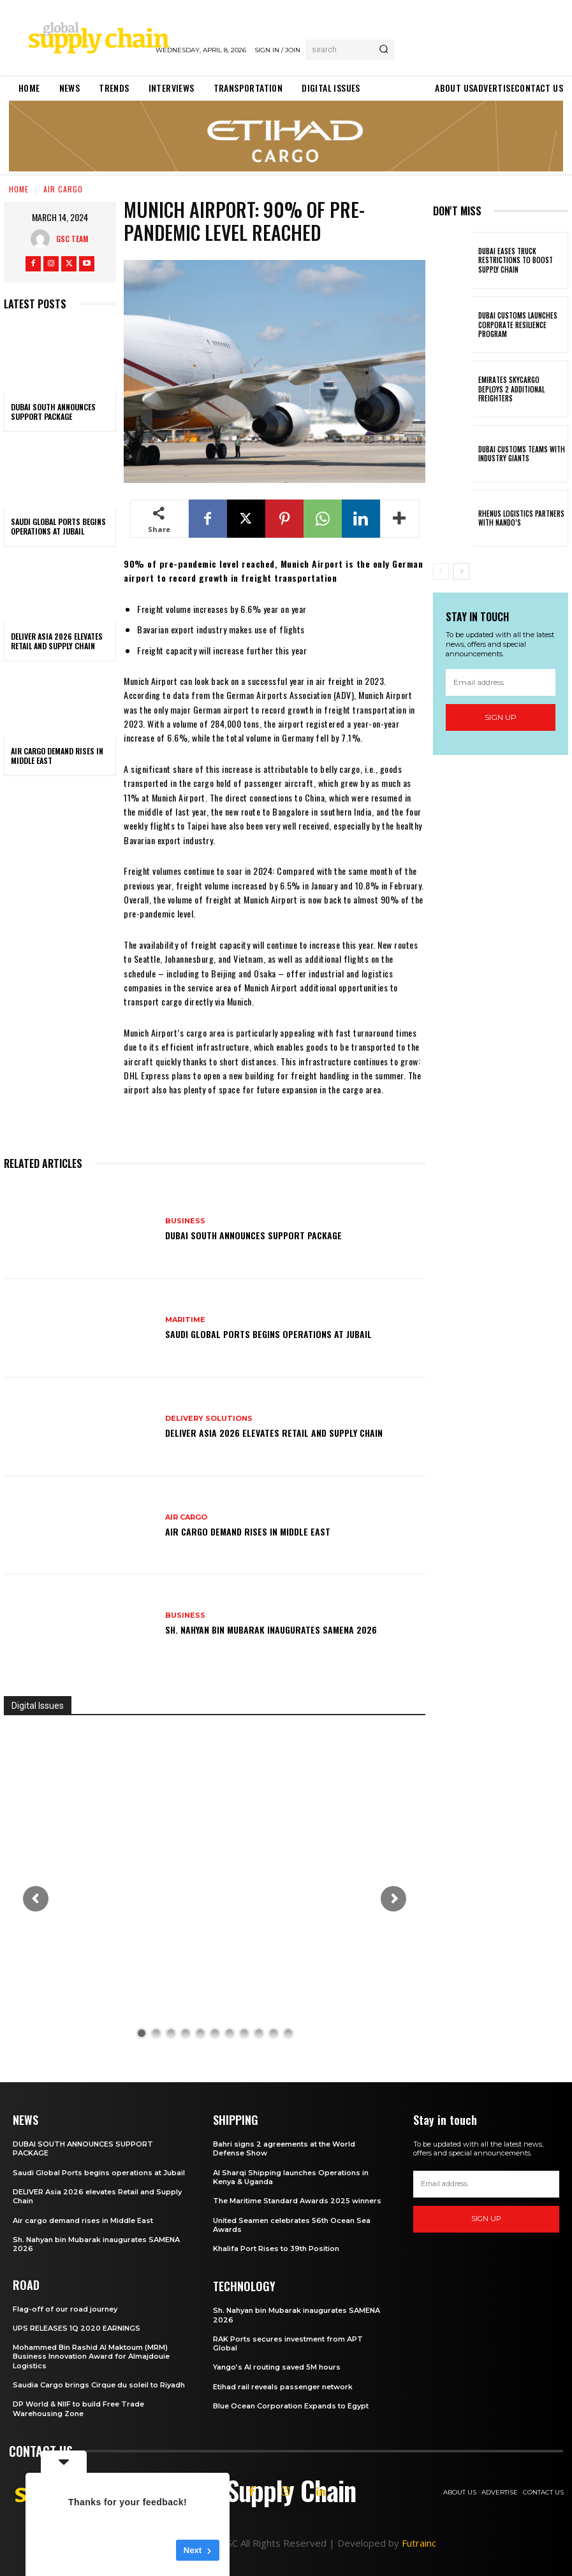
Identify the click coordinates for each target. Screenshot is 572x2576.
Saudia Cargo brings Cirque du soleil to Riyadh (99, 2384)
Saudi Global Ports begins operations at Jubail (58, 526)
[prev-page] (441, 571)
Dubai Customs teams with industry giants (521, 453)
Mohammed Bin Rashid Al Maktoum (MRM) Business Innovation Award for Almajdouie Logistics (91, 2356)
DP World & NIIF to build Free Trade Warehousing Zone (78, 2408)
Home (19, 188)
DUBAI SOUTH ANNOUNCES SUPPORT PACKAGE (53, 411)
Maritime (185, 1319)
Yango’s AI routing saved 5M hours (277, 2367)
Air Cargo (63, 188)
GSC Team (72, 238)
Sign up (501, 717)
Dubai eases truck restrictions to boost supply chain (515, 260)
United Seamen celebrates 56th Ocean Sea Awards (291, 2225)
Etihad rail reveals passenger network (283, 2386)
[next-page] (461, 571)
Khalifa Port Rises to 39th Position (276, 2248)
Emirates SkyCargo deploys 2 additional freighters (511, 389)
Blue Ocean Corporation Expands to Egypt (291, 2405)
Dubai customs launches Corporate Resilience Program (517, 324)
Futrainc (419, 2542)
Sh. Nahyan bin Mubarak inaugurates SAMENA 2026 (271, 1629)
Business (185, 1221)
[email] (500, 682)
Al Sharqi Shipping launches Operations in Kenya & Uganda (291, 2177)
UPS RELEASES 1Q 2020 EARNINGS (76, 2328)
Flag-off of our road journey (65, 2309)
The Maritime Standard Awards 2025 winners (297, 2200)
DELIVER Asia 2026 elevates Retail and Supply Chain (57, 641)
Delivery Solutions (209, 1418)
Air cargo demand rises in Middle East (57, 755)
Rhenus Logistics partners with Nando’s (521, 518)
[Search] (383, 50)
